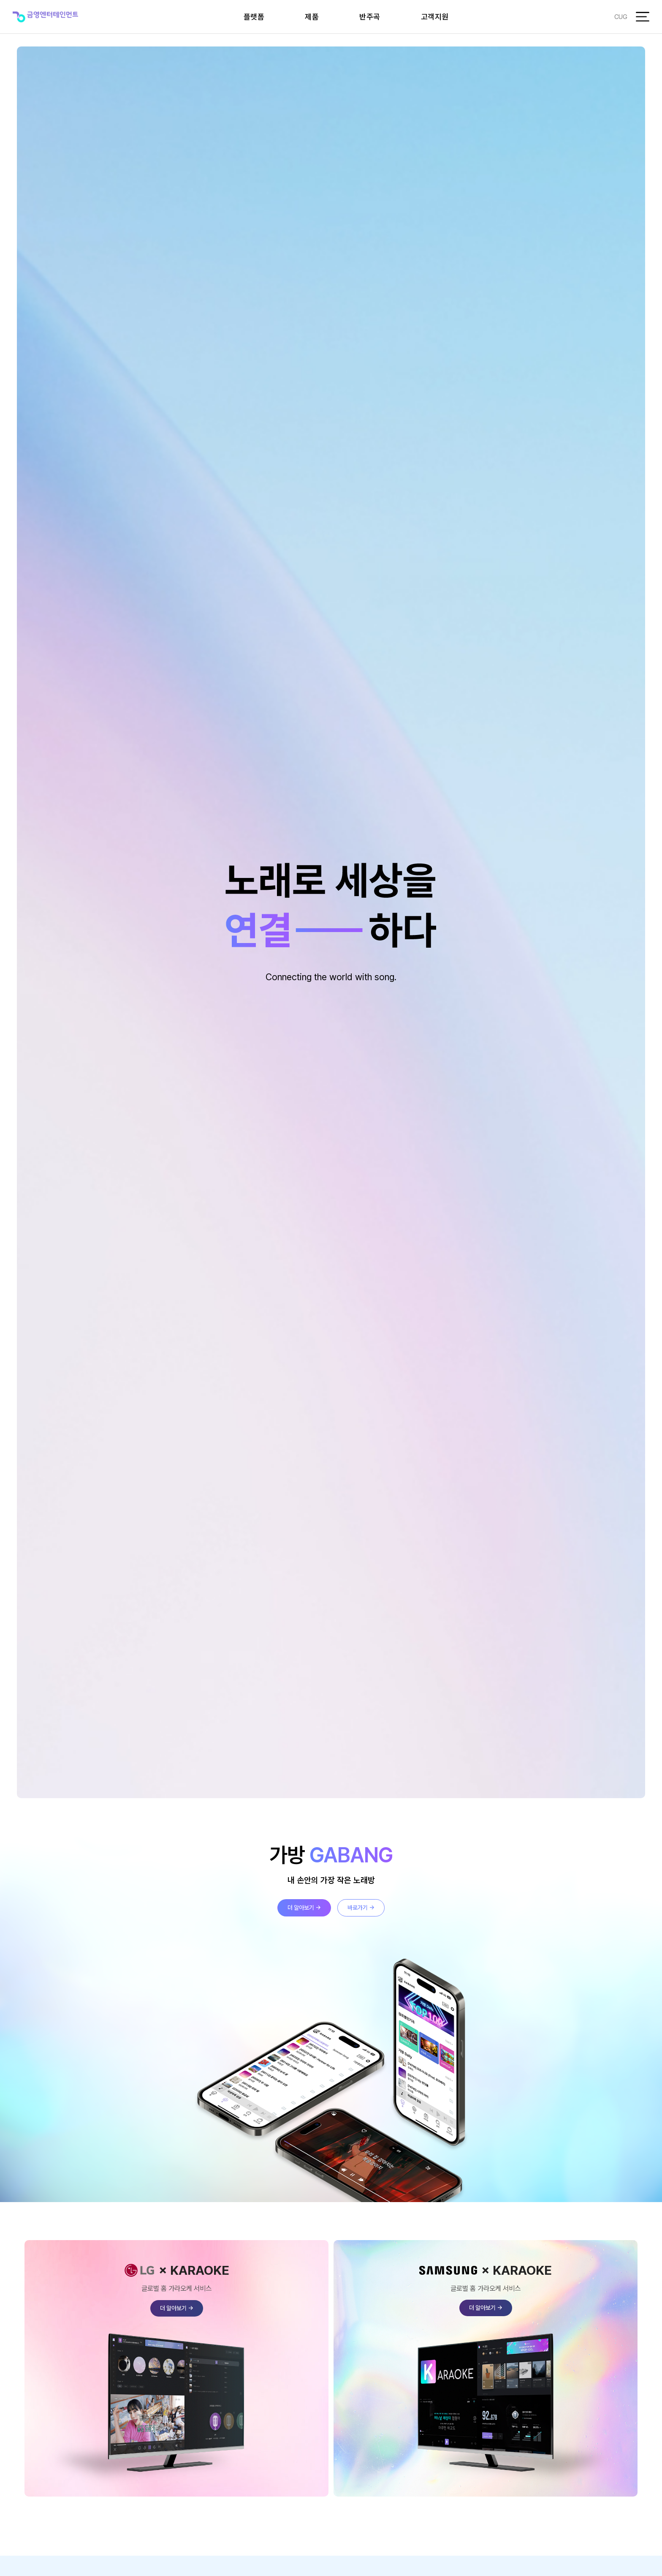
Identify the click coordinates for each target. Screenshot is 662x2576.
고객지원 (435, 16)
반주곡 (369, 16)
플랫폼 (254, 16)
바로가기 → (360, 1907)
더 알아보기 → (304, 1907)
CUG (620, 17)
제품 (312, 16)
